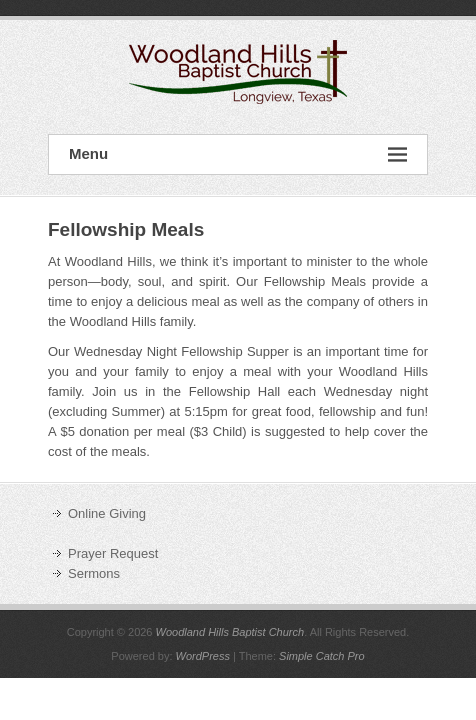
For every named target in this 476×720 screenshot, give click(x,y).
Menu (238, 154)
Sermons (94, 573)
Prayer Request (113, 553)
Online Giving (107, 513)
